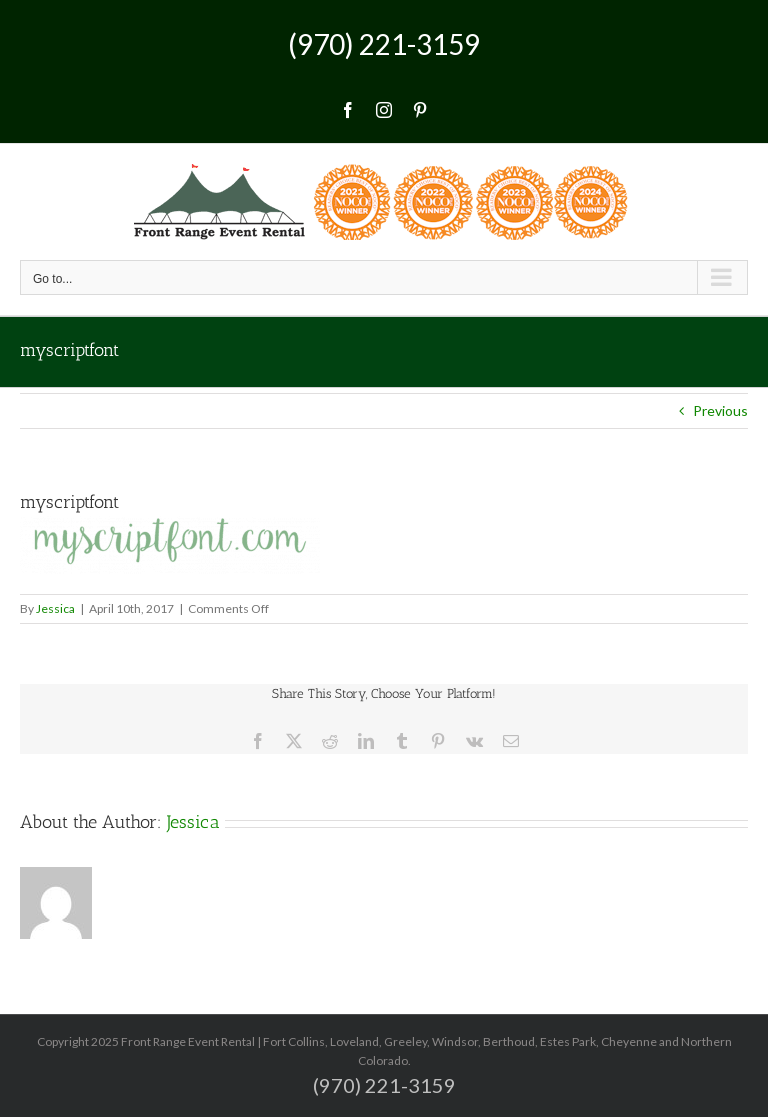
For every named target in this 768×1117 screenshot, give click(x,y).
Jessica (55, 608)
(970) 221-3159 (384, 44)
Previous (720, 410)
